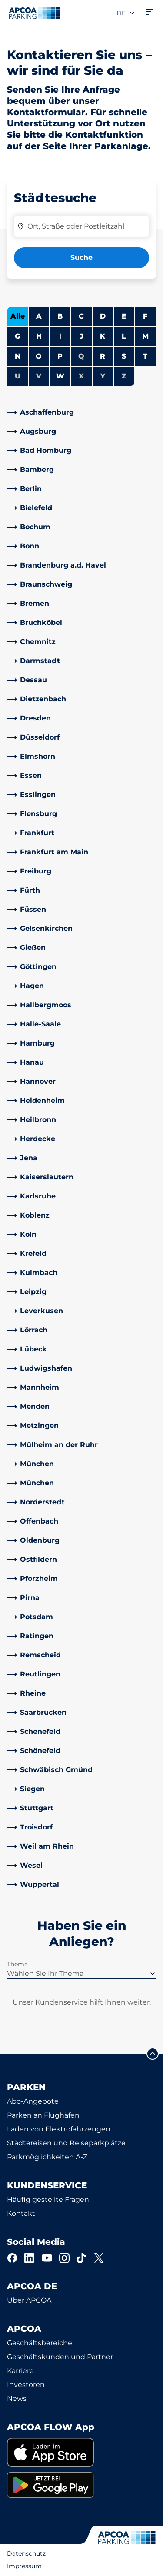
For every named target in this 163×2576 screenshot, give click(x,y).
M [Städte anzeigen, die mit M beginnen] (145, 336)
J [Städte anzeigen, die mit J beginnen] (81, 336)
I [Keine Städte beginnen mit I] (60, 336)
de (125, 13)
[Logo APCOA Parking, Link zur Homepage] (34, 13)
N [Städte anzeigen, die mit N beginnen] (17, 356)
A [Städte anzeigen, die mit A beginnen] (39, 316)
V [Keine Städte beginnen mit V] (38, 376)
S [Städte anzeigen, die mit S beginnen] (124, 356)
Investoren (26, 2384)
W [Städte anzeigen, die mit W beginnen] (60, 376)
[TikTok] (82, 2258)
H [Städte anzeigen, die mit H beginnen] (39, 336)
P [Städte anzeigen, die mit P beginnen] (60, 356)
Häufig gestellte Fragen (48, 2199)
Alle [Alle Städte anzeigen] (17, 316)
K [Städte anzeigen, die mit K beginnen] (102, 336)
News (17, 2398)
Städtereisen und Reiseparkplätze (66, 2143)
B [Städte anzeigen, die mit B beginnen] (60, 316)
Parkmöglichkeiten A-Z (47, 2157)
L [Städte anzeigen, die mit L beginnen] (124, 336)
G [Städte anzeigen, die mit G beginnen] (17, 336)
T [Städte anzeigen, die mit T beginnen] (145, 356)
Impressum (24, 2566)
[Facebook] (12, 2258)
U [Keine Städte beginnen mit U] (17, 376)
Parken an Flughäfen (43, 2115)
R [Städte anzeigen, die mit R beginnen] (102, 356)
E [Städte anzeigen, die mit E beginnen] (124, 316)
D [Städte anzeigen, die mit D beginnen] (103, 316)
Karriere (20, 2371)
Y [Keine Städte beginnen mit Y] (102, 376)
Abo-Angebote (33, 2101)
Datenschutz (26, 2553)
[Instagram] (64, 2258)
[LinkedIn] (29, 2258)
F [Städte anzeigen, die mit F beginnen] (145, 316)
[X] (99, 2258)
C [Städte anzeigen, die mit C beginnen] (81, 316)
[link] (81, 412)
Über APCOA (29, 2300)
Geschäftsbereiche (39, 2343)
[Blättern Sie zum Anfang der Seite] (152, 2054)
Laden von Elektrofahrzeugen (58, 2129)
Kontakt (21, 2213)
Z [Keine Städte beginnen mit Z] (124, 376)
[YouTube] (47, 2258)
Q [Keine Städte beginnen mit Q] (81, 356)
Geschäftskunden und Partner (60, 2357)
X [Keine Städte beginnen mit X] (81, 376)
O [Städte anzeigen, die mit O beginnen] (39, 356)
